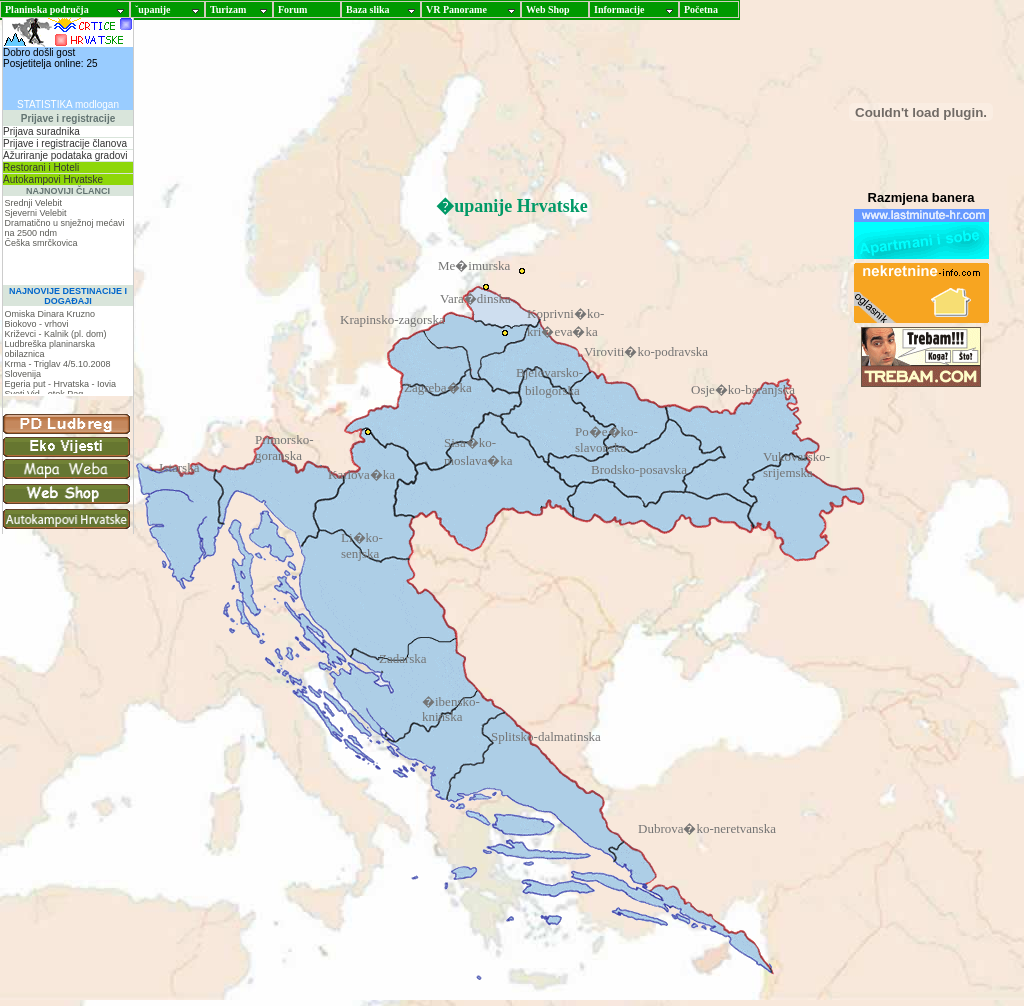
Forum (292, 9)
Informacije (619, 9)
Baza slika (368, 9)
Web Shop (548, 9)
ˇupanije (153, 9)
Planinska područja (47, 9)
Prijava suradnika (41, 131)
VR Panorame (456, 9)
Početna (701, 9)
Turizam (228, 9)
